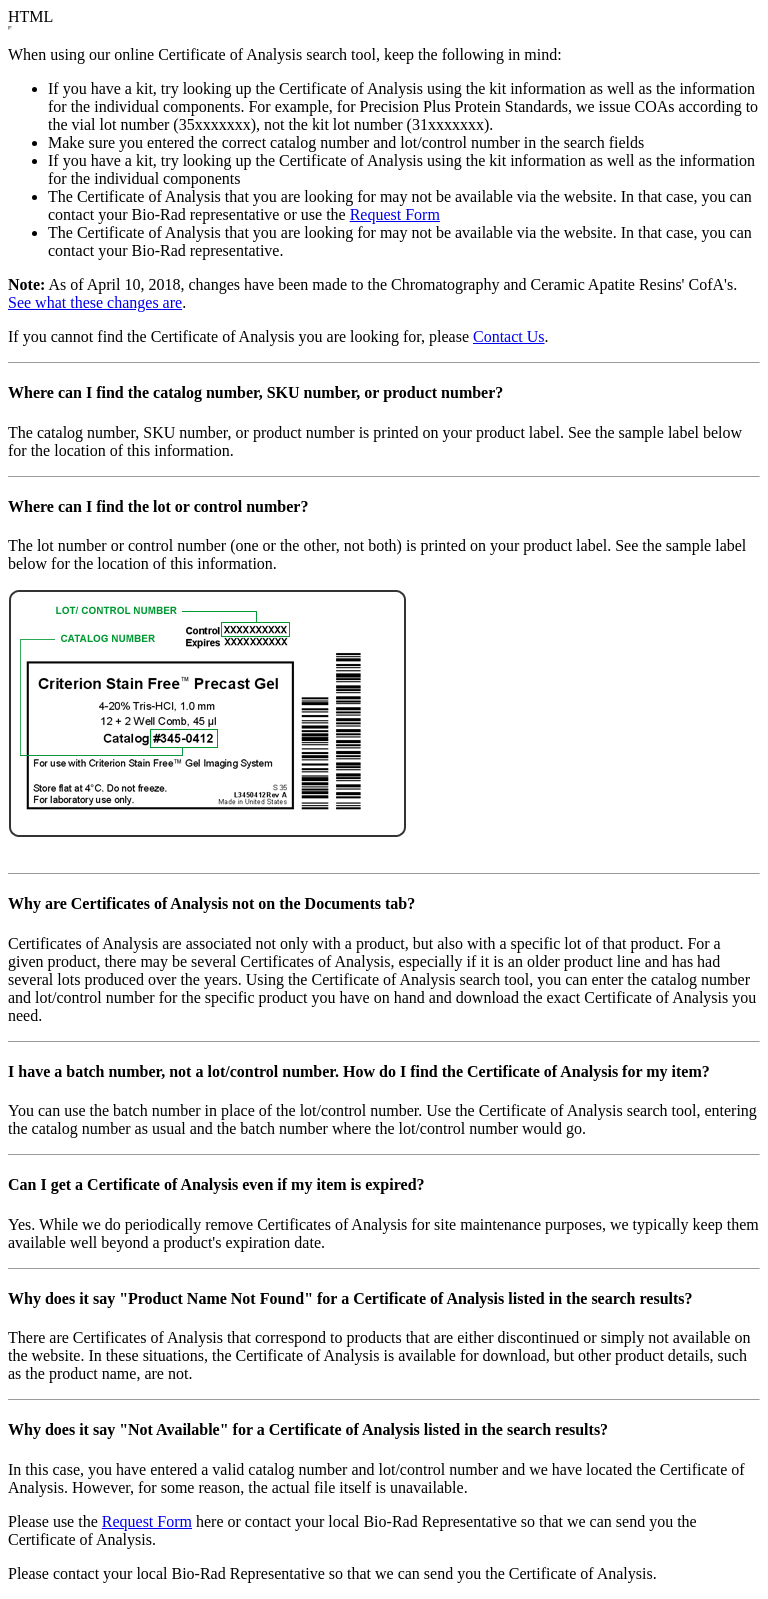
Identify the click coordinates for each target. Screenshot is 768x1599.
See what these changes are (95, 302)
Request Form (395, 214)
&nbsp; (10, 28)
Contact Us (509, 336)
